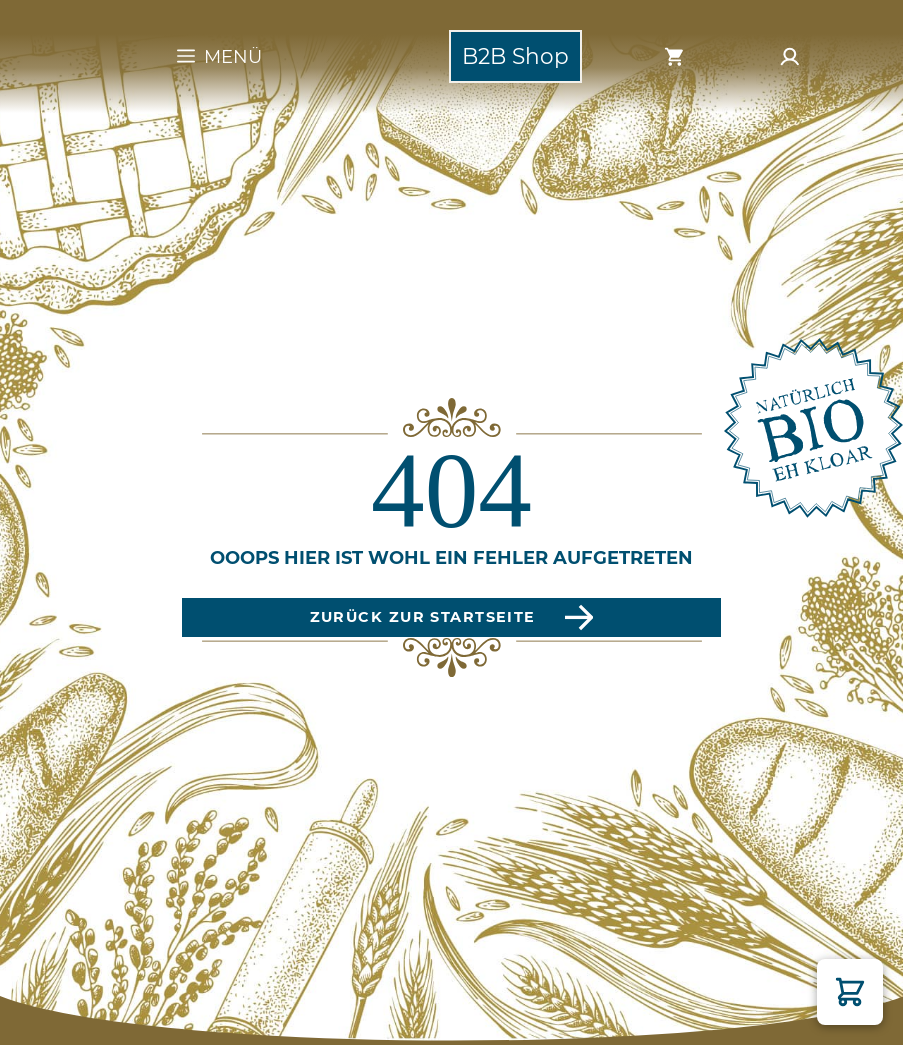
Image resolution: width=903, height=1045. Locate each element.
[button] (850, 992)
